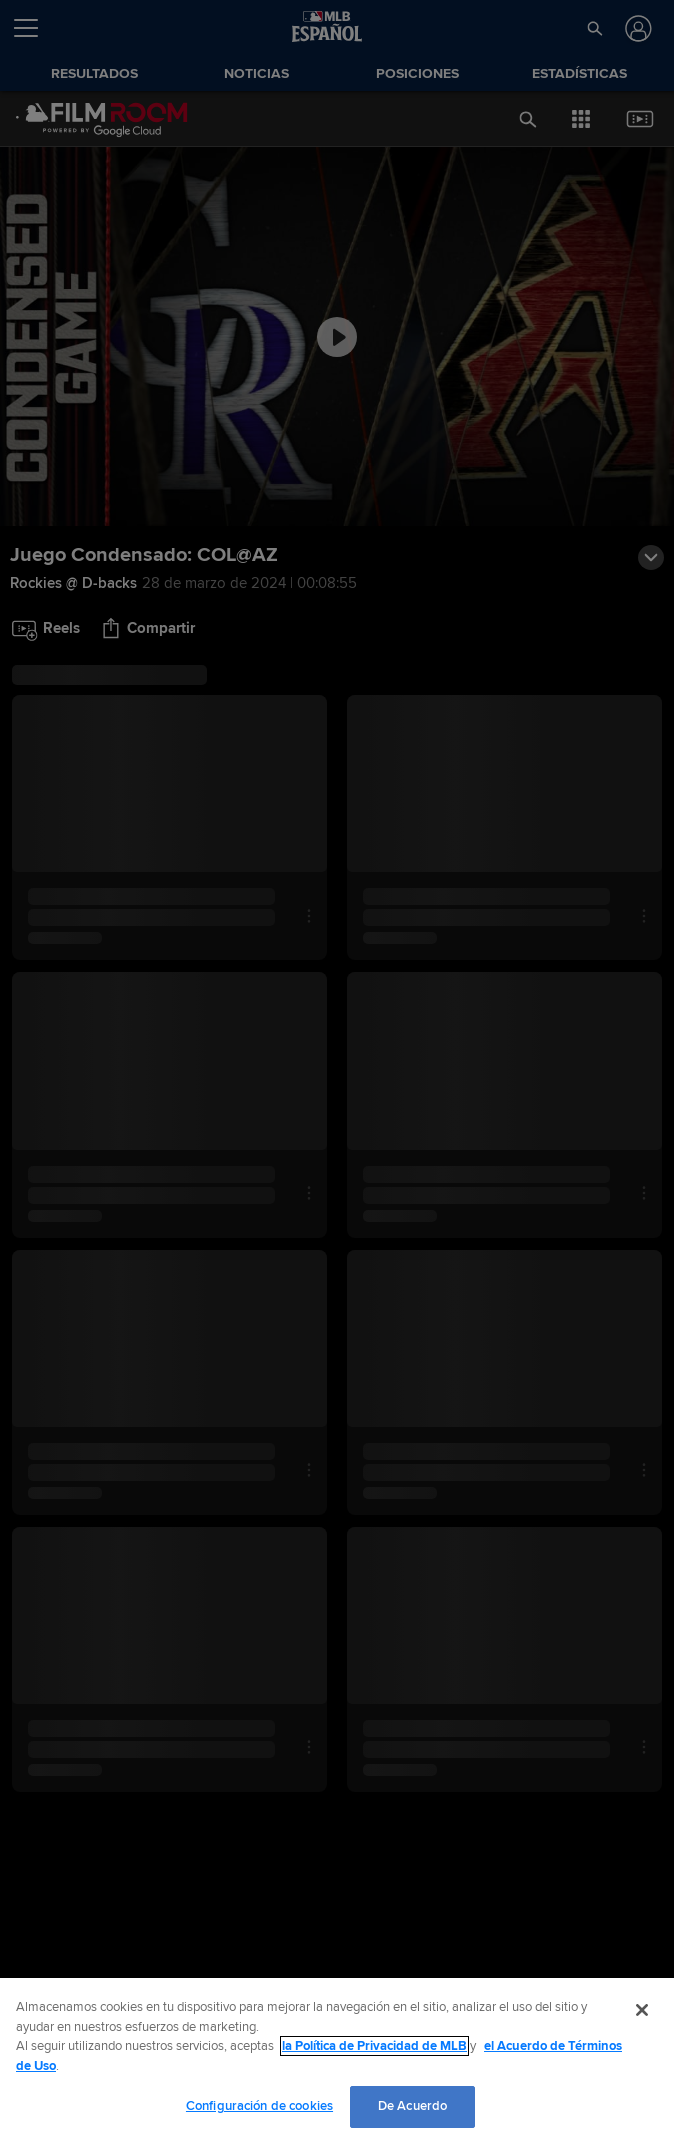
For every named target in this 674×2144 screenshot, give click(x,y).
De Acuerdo (412, 2106)
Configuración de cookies (259, 2106)
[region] (337, 2061)
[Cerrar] (642, 2010)
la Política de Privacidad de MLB (374, 2046)
